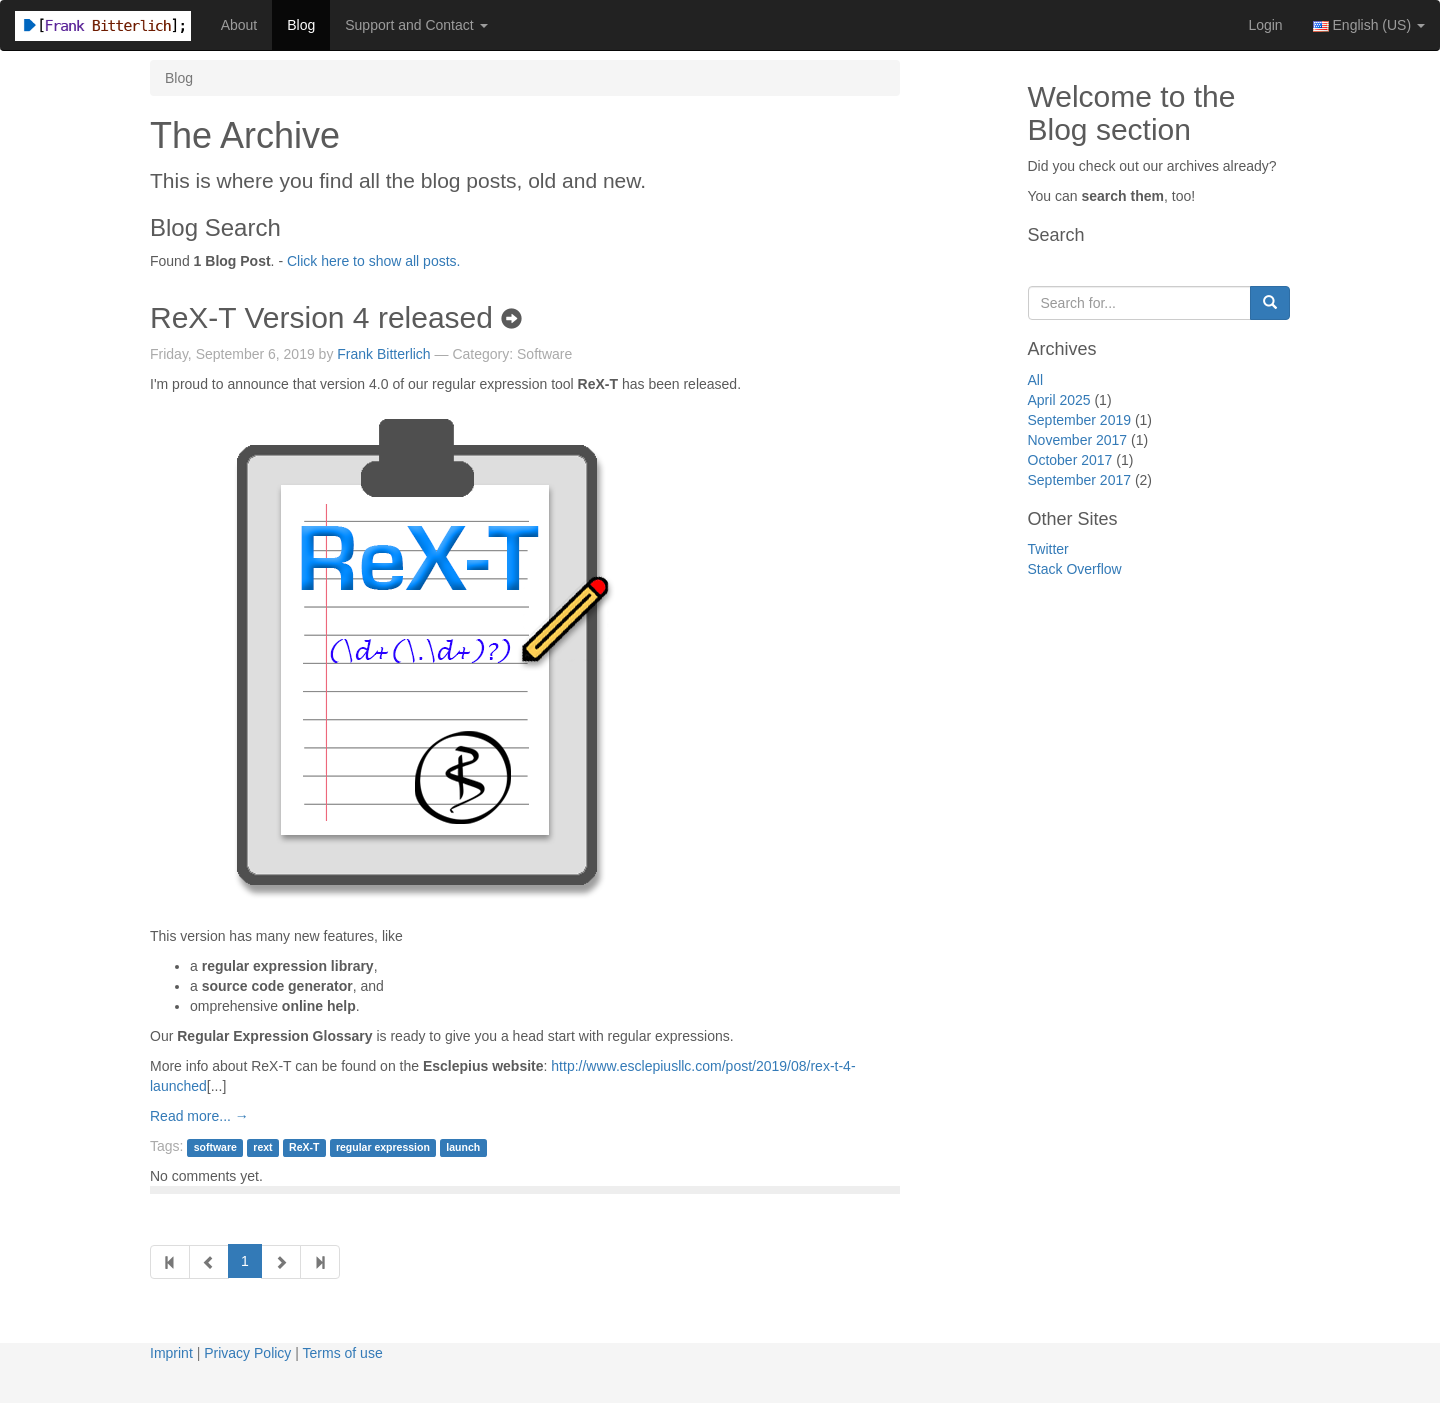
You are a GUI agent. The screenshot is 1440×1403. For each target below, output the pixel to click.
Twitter (1048, 549)
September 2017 (1080, 480)
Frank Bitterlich (383, 354)
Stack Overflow (1075, 569)
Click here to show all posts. (374, 261)
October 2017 (1070, 460)
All (1036, 380)
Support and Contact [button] (416, 25)
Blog (301, 25)
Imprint (171, 1353)
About (239, 25)
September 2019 (1080, 420)
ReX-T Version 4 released (336, 317)
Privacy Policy (247, 1353)
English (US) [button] (1369, 25)
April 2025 (1059, 400)
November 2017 (1078, 440)
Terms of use (343, 1353)
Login (1265, 25)
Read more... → (199, 1116)
